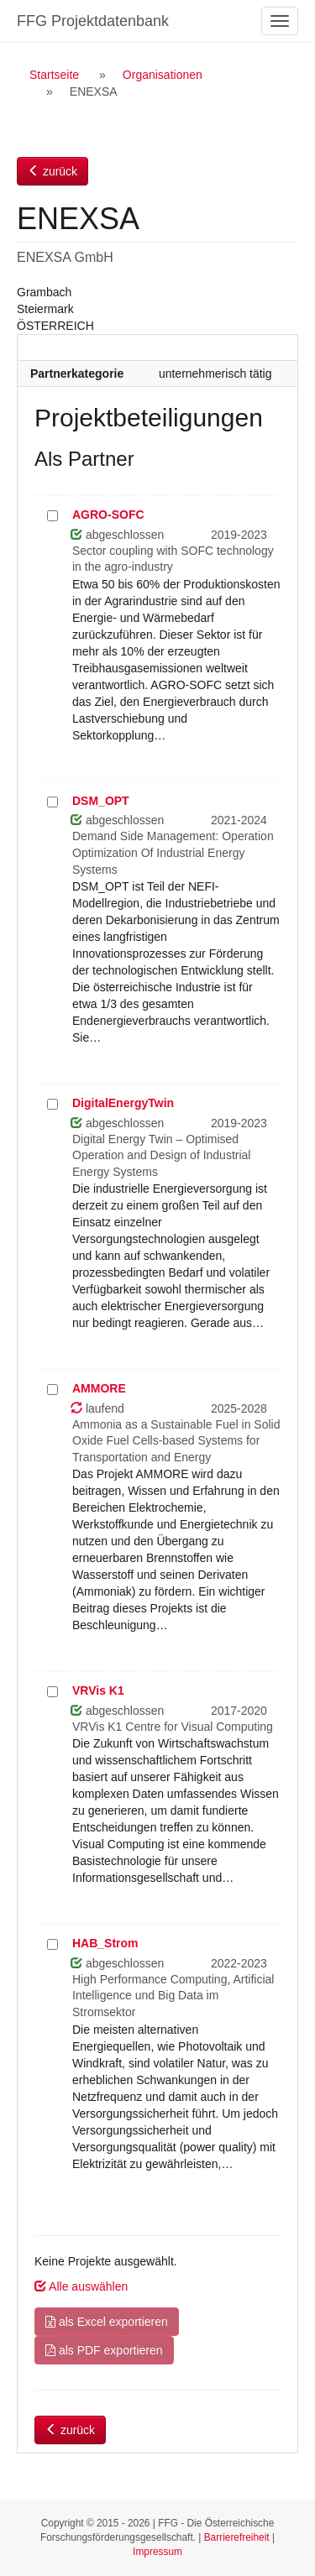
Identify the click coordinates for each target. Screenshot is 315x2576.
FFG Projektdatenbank (93, 21)
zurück (52, 171)
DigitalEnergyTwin (123, 1103)
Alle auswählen (81, 2286)
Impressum (157, 2552)
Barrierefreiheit (237, 2537)
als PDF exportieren (104, 2350)
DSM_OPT (100, 800)
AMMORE (99, 1388)
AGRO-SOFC (108, 514)
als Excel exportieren (106, 2321)
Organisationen (162, 74)
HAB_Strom (105, 1943)
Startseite (54, 74)
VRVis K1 (98, 1690)
